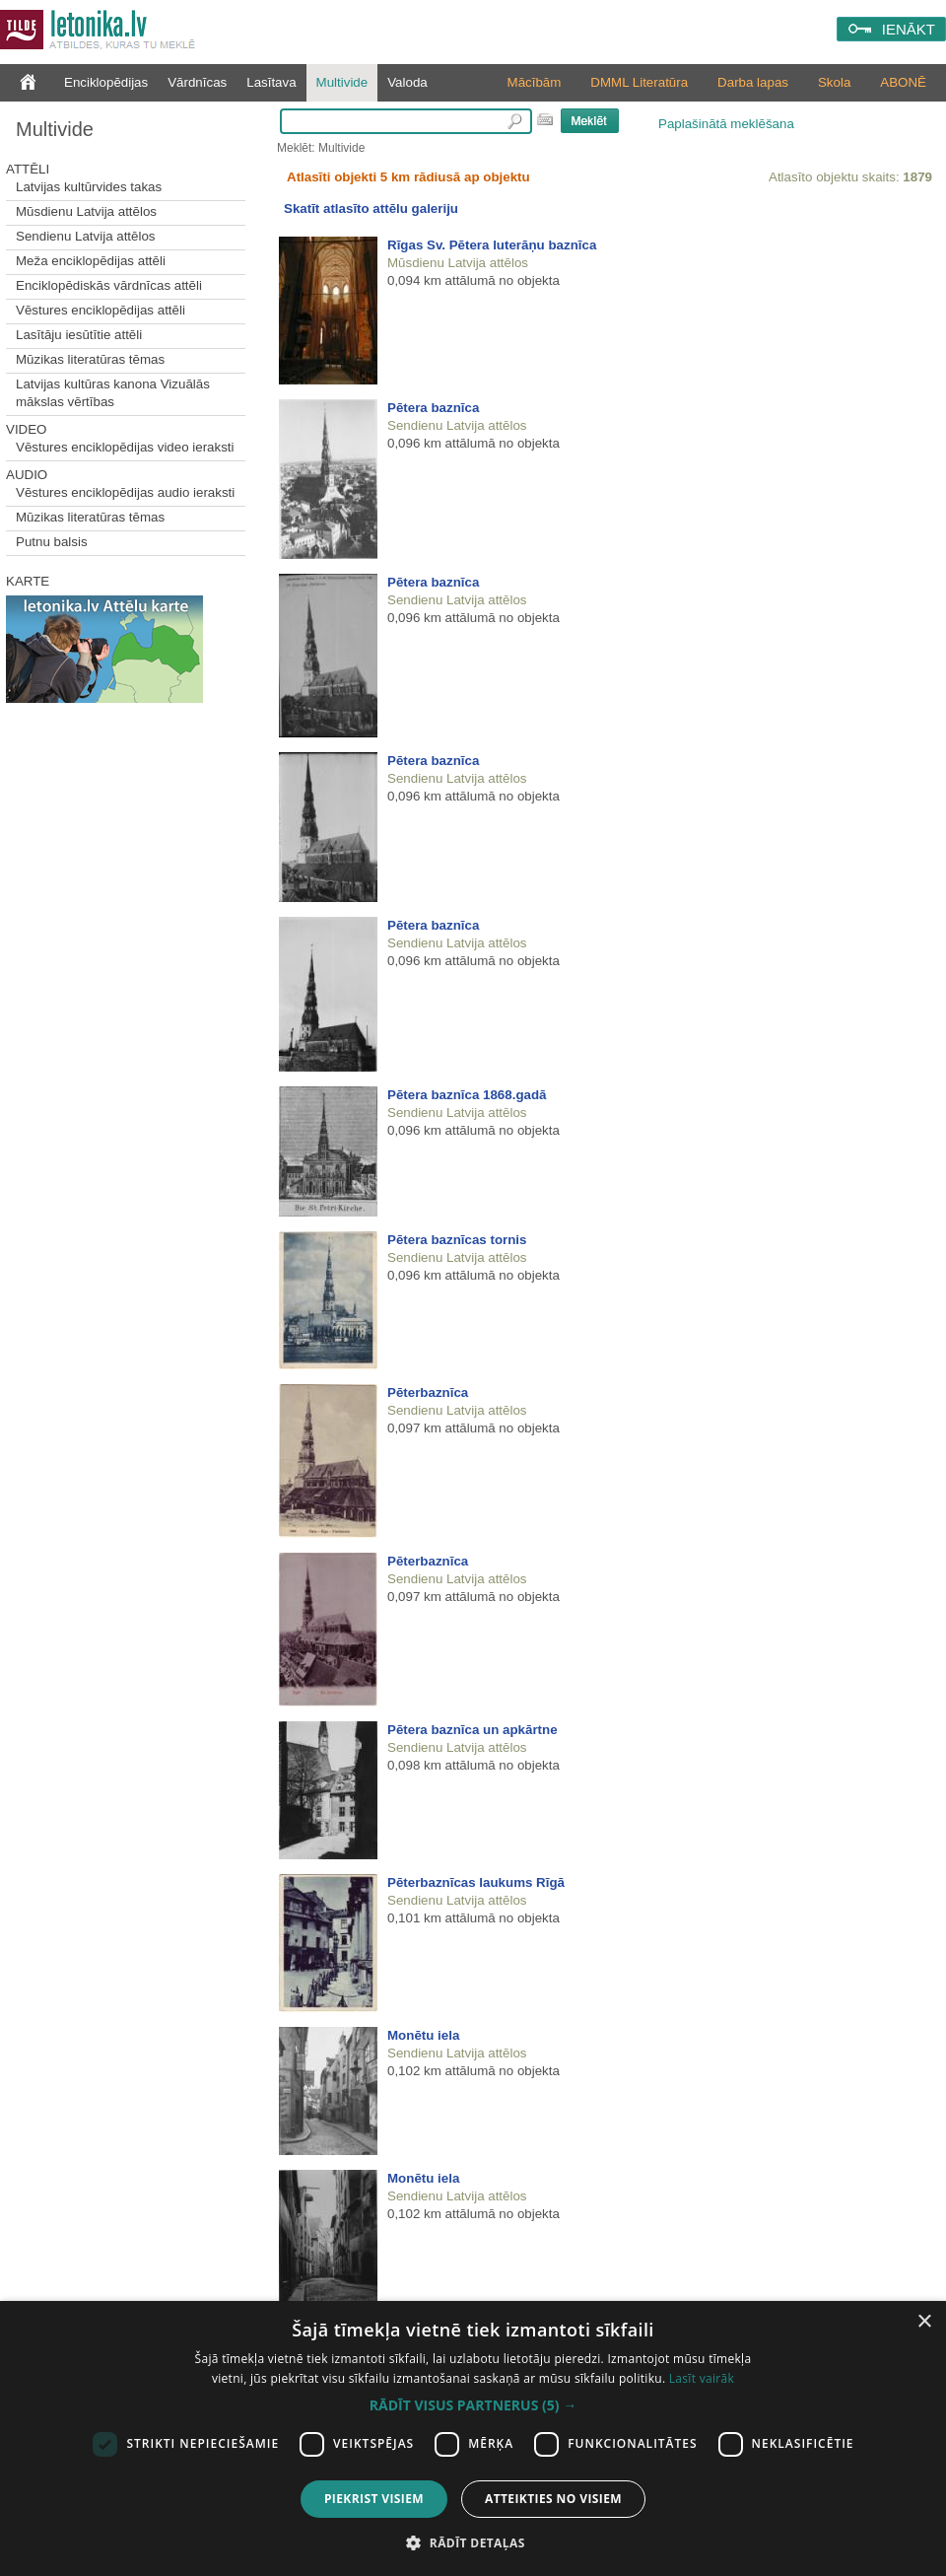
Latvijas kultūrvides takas (89, 186)
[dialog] (473, 2438)
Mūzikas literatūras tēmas (90, 359)
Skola (834, 82)
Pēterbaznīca (427, 1392)
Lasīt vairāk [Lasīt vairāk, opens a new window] (701, 2378)
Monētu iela (423, 2035)
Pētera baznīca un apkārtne (472, 1729)
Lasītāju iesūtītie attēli (79, 334)
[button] (473, 2405)
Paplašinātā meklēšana (726, 123)
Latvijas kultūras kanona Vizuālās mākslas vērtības (113, 393)
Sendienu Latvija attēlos (86, 236)
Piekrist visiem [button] (374, 2498)
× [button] (923, 2322)
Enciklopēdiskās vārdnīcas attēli (109, 285)
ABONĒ (903, 82)
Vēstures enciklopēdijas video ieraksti (125, 447)
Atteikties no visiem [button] (553, 2498)
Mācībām (534, 82)
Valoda (407, 82)
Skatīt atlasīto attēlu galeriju (371, 208)
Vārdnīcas (197, 82)
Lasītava (271, 82)
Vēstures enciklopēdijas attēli (100, 310)
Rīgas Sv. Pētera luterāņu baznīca (491, 245)
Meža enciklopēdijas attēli (91, 260)
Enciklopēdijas (106, 82)
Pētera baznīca (433, 407)
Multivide (342, 82)
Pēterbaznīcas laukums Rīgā (476, 1882)
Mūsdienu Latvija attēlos (86, 211)
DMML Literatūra (639, 82)
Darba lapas (752, 82)
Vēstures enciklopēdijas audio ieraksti (125, 492)
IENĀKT (908, 29)
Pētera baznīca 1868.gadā (467, 1094)
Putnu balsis (52, 541)
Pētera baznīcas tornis (456, 1239)
